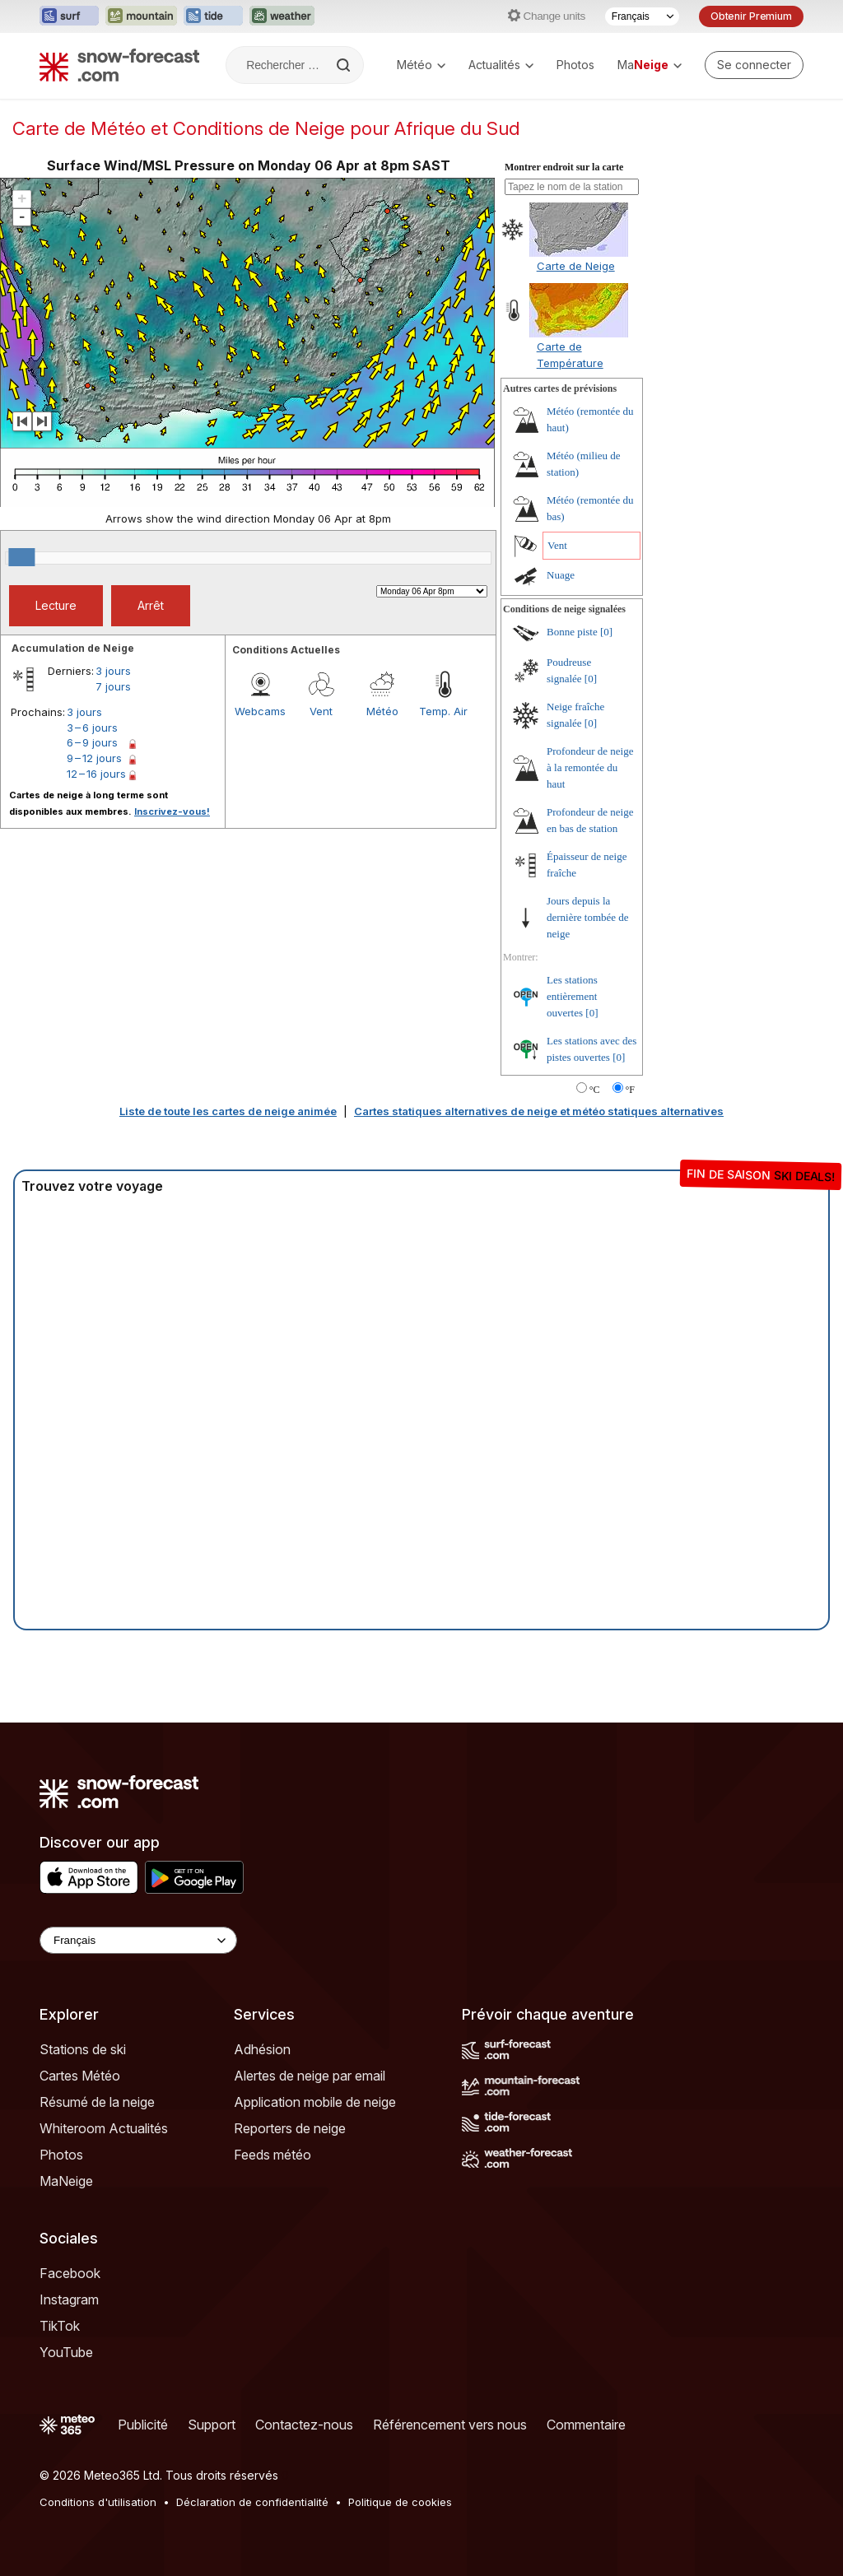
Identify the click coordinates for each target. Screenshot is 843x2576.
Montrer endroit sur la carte (564, 167)
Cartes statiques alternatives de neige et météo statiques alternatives (539, 1111)
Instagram (69, 2299)
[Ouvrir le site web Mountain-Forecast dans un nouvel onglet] (141, 16)
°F (630, 1089)
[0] (606, 631)
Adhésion (262, 2049)
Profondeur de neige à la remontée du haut (590, 767)
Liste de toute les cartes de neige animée (228, 1111)
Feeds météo (272, 2154)
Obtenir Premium (751, 16)
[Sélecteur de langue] (642, 16)
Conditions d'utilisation (98, 2502)
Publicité (143, 2424)
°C (594, 1089)
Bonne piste (572, 631)
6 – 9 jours (92, 742)
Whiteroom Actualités (104, 2128)
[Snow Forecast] (119, 65)
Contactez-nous (304, 2424)
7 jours (113, 686)
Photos (575, 65)
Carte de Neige (576, 265)
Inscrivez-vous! (172, 811)
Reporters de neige (290, 2128)
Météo (421, 65)
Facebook (70, 2273)
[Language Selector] (138, 1940)
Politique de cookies (400, 2502)
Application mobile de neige (315, 2102)
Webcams (260, 711)
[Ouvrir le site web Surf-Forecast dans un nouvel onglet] (69, 16)
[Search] (345, 65)
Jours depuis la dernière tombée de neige (588, 917)
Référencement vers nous (450, 2424)
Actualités (500, 65)
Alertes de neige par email (309, 2075)
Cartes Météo (80, 2075)
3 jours (113, 670)
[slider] (21, 557)
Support (211, 2424)
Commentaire (586, 2424)
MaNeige (66, 2181)
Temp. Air (443, 711)
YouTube (66, 2352)
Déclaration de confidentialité (252, 2502)
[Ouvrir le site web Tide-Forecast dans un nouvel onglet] (213, 16)
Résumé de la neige (97, 2102)
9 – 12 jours (94, 758)
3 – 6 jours (92, 727)
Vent (321, 711)
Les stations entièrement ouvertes (572, 996)
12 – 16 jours (96, 773)
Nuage (561, 575)
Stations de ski (83, 2049)
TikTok (60, 2326)
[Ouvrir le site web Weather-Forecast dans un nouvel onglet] (281, 16)
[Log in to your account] (754, 65)
